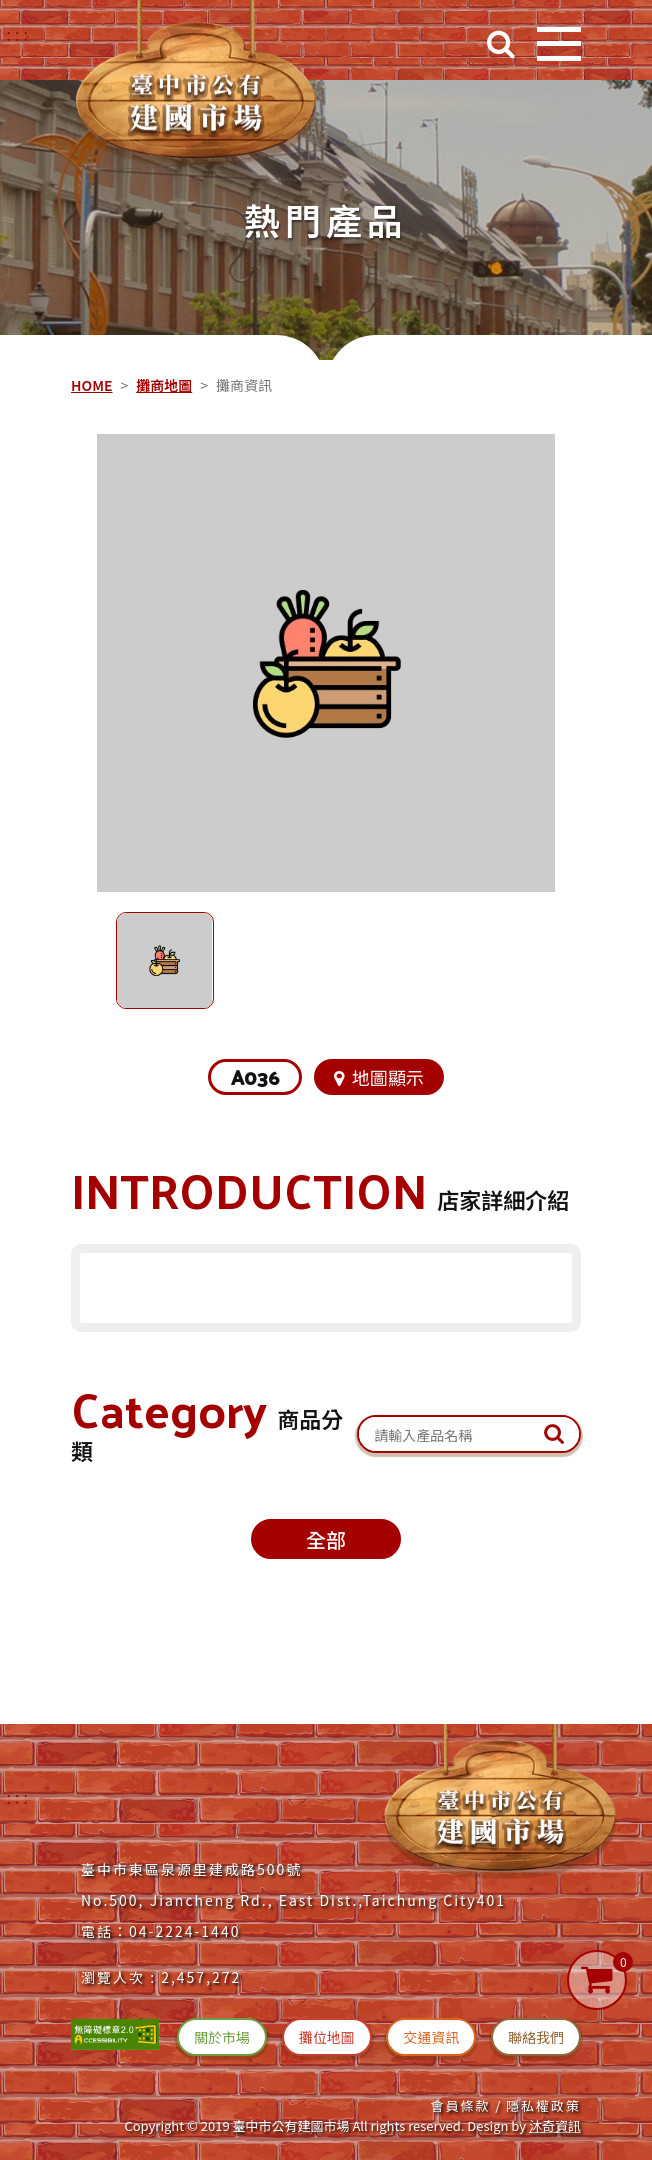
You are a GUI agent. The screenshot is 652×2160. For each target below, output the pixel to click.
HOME (91, 385)
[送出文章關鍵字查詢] (554, 1434)
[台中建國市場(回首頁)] (196, 85)
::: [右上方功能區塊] (19, 34)
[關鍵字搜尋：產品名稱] (469, 1434)
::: (19, 1797)
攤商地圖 (164, 385)
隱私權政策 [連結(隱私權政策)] (543, 2105)
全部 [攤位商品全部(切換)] (326, 1539)
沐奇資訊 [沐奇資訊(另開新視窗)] (555, 2125)
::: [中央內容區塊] (73, 342)
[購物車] (597, 1980)
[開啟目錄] (559, 44)
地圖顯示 (379, 1077)
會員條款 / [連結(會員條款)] (466, 2105)
